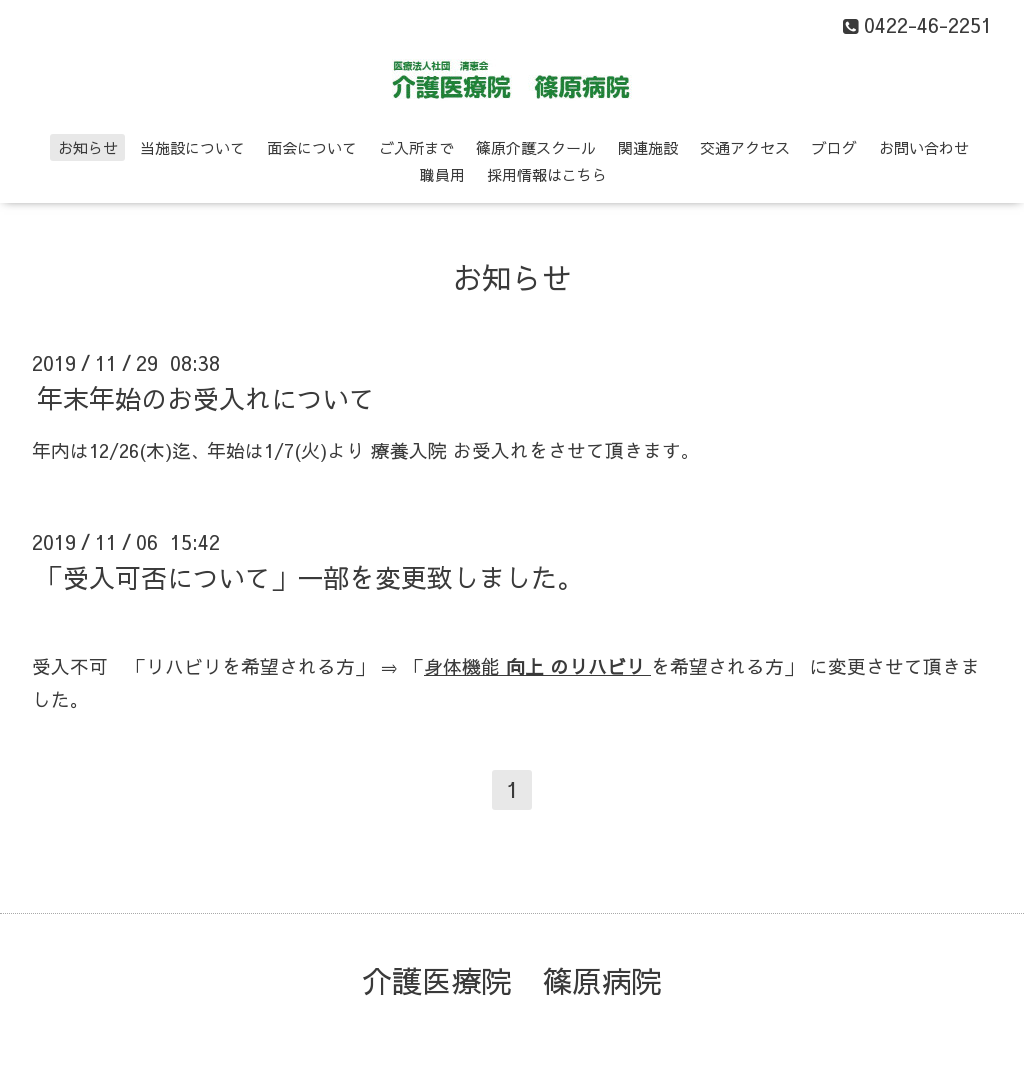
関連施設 (648, 147)
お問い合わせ (924, 147)
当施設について (192, 147)
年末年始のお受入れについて (206, 398)
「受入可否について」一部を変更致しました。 (310, 577)
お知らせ (88, 147)
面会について (312, 147)
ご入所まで (416, 147)
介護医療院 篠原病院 (512, 980)
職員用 (442, 174)
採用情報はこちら (547, 174)
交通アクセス (745, 147)
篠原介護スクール (536, 147)
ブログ (834, 147)
